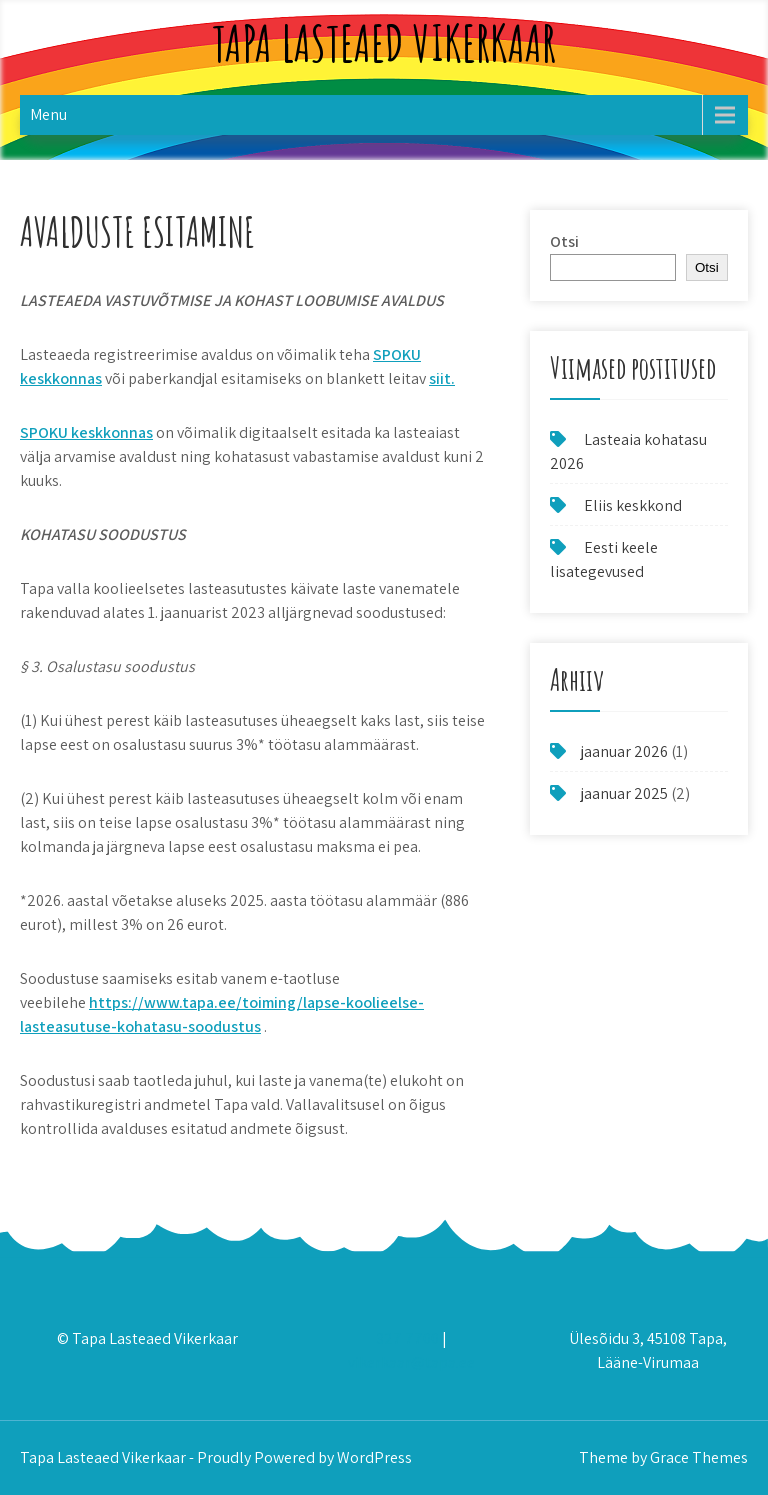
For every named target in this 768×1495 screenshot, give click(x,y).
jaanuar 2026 (624, 751)
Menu (48, 114)
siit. (442, 378)
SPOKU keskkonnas (86, 432)
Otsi (564, 241)
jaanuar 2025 (624, 793)
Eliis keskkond (633, 505)
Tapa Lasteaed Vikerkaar (384, 42)
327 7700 (407, 1338)
